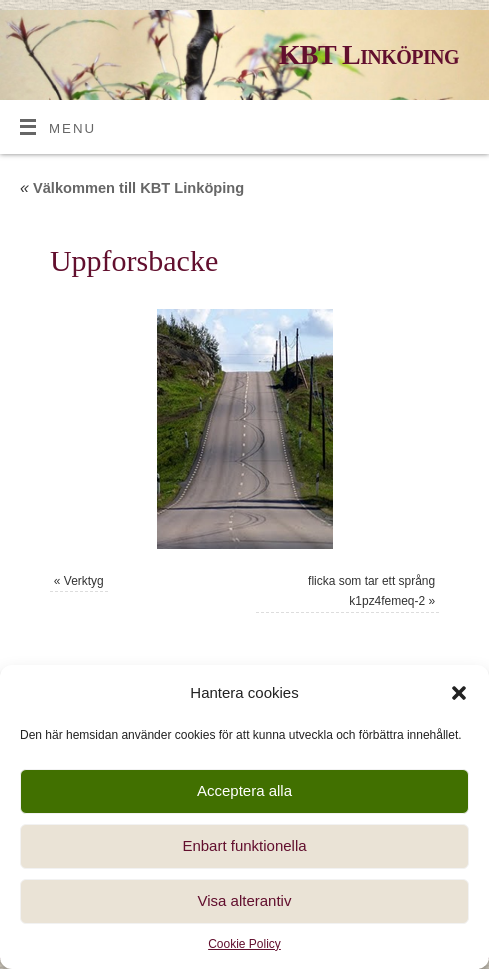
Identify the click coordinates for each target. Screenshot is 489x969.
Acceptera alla (244, 790)
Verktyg (84, 581)
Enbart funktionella (244, 845)
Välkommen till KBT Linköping (132, 188)
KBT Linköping (369, 54)
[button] (459, 693)
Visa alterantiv (245, 900)
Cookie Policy (244, 944)
